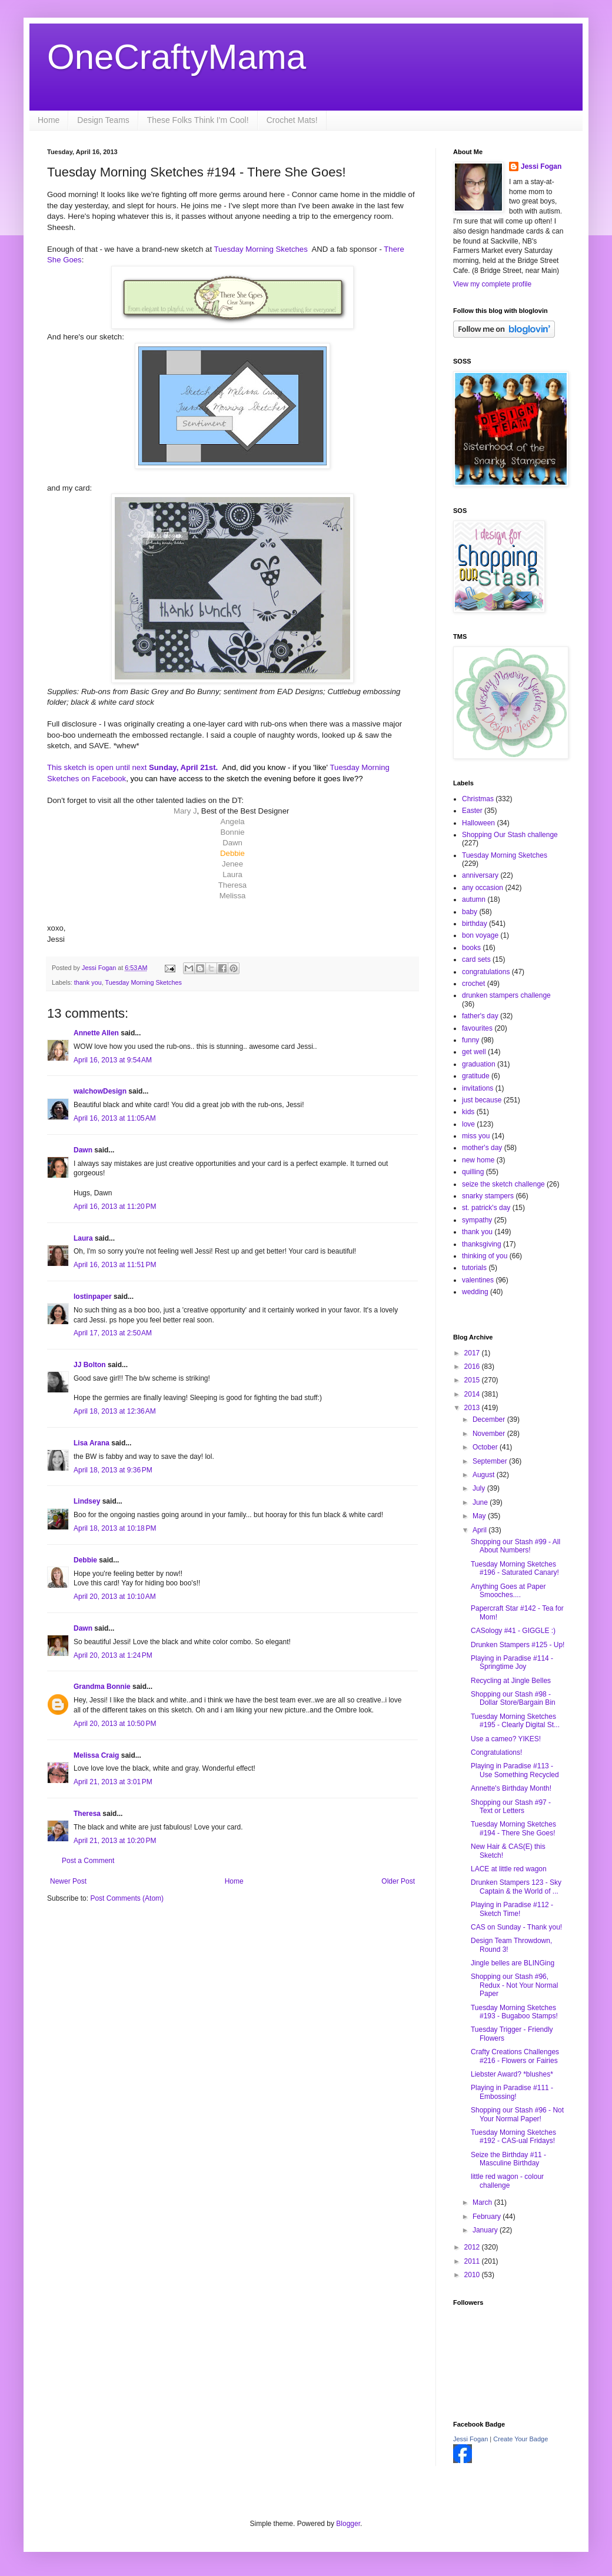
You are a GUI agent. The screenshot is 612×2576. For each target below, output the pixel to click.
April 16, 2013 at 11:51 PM (115, 1265)
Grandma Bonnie (102, 1686)
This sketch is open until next (97, 767)
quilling (473, 1172)
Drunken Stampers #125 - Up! (517, 1645)
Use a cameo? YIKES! (506, 1739)
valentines (478, 1280)
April (480, 1530)
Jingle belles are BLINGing (512, 1963)
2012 (473, 2247)
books (471, 948)
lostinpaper (93, 1296)
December (490, 1419)
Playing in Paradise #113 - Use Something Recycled (515, 1770)
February (488, 2216)
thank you (88, 982)
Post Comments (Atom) (127, 1898)
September (491, 1461)
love (468, 1124)
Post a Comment (88, 1861)
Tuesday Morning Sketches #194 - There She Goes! (513, 1828)
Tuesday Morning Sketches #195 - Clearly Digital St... (515, 1720)
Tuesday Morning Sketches (262, 249)
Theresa (87, 1813)
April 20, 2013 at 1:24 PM (113, 1655)
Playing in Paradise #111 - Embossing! (512, 2092)
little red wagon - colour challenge (507, 2180)
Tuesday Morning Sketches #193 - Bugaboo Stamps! (514, 2012)
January (486, 2230)
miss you (476, 1136)
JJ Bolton (90, 1365)
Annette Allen (96, 1033)
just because (481, 1100)
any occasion (482, 888)
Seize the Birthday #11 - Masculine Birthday (508, 2159)
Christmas (478, 799)
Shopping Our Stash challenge (510, 835)
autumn (473, 899)
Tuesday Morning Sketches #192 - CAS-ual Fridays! (513, 2136)
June (481, 1502)
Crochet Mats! (292, 120)
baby (469, 912)
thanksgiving (481, 1244)
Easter (472, 811)
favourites (477, 1028)
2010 (473, 2275)
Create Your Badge (520, 2438)
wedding (475, 1292)
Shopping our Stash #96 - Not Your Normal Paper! (517, 2114)
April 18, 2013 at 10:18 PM (115, 1528)
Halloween (478, 823)
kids (468, 1112)
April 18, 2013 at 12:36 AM (115, 1411)
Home (48, 120)
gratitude (476, 1076)
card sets (476, 959)
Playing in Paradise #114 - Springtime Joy (512, 1662)
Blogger (348, 2524)
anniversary (480, 875)
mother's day (482, 1148)
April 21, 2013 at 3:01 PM (113, 1782)
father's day (480, 1016)
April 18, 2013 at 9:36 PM (113, 1470)
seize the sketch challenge (503, 1184)
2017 (473, 1353)
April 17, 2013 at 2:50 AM (113, 1333)
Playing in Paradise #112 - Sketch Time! (512, 1909)
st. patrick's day (486, 1208)
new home (478, 1160)
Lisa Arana (91, 1443)
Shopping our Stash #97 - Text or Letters (511, 1806)
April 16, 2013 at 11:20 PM (115, 1206)
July (480, 1488)
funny (470, 1040)
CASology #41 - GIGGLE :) (513, 1631)
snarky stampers (488, 1196)
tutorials (474, 1268)
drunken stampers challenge (506, 995)
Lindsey (87, 1501)
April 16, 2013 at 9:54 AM (113, 1060)
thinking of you (484, 1256)
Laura (83, 1238)
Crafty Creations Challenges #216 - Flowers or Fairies (515, 2056)
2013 (473, 1408)
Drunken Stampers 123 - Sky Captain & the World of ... (516, 1886)
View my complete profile (492, 284)
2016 (473, 1366)
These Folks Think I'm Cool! (198, 120)
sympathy (477, 1220)
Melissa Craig (96, 1755)
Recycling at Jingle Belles (511, 1681)
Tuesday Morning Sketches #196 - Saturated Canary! (515, 1568)
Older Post (398, 1881)
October (486, 1447)
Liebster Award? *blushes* (512, 2074)
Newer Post (68, 1881)
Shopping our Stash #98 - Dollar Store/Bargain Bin (513, 1698)
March (483, 2202)
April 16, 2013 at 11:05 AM (115, 1118)
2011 (473, 2261)
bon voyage (480, 935)
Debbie (85, 1560)
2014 (473, 1394)
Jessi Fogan (541, 166)
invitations (477, 1088)
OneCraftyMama (176, 56)
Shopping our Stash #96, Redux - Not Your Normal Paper (514, 1985)
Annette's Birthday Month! (511, 1788)
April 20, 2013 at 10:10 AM (115, 1596)
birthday (474, 923)
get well (474, 1052)
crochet (473, 983)
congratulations (486, 972)
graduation (478, 1064)
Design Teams (103, 120)
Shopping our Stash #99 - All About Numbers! (515, 1546)
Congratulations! (496, 1752)
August (485, 1475)
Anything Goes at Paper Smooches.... (508, 1590)
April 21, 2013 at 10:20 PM (115, 1841)
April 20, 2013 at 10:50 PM (115, 1723)
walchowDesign (100, 1091)
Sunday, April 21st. (182, 767)
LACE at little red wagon (509, 1869)
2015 (473, 1380)
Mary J (185, 811)
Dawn (83, 1150)
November (490, 1433)
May (480, 1516)
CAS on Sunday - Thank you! (516, 1927)
